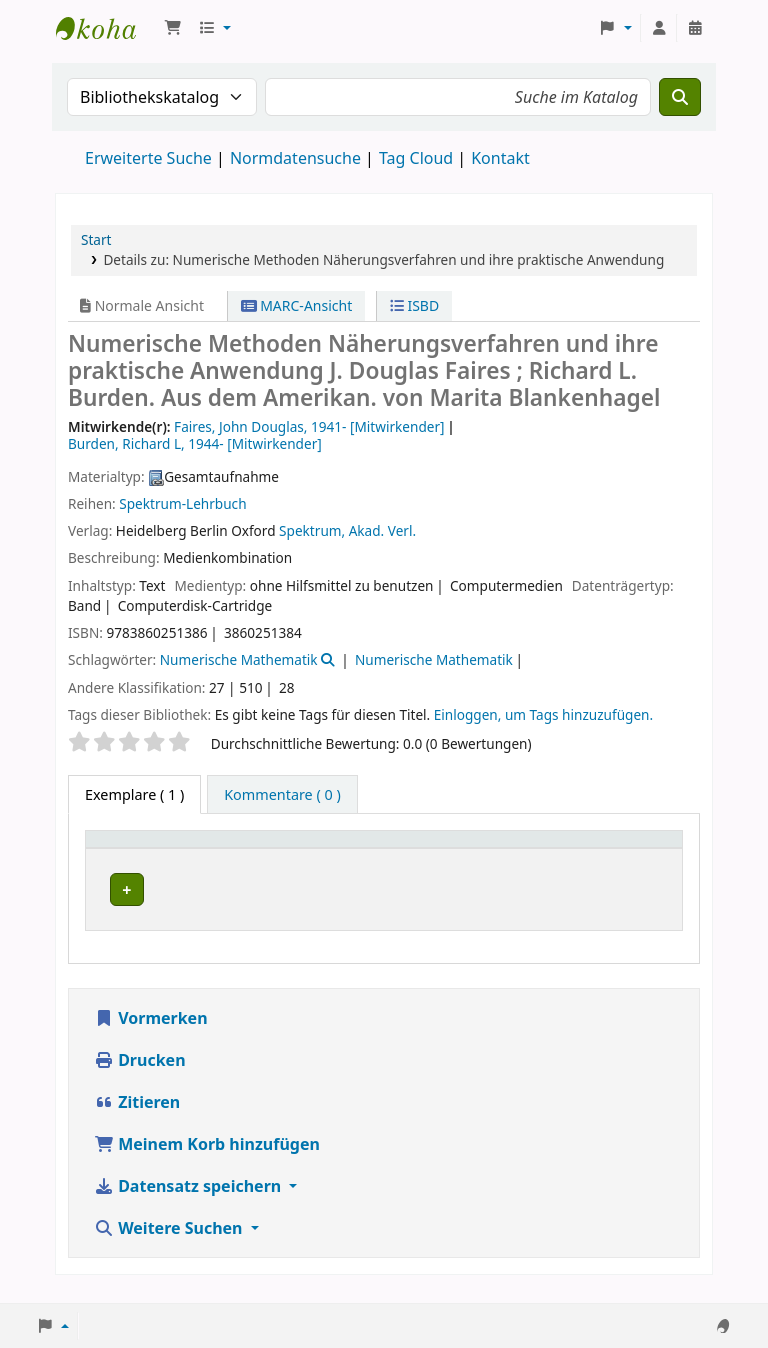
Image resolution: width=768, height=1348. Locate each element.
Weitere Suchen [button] (170, 1241)
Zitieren (137, 1115)
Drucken (140, 1073)
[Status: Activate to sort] (640, 849)
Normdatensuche (295, 158)
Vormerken (151, 1031)
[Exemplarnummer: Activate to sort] (514, 849)
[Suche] (680, 97)
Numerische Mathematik (239, 659)
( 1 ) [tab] (134, 794)
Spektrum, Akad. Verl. (347, 530)
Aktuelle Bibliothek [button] (279, 848)
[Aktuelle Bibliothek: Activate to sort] (316, 849)
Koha (106, 28)
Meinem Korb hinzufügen (207, 1157)
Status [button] (629, 848)
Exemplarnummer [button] (502, 848)
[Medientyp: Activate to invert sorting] (144, 849)
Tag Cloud (416, 158)
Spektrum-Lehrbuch (182, 503)
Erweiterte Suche (148, 158)
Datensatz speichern (189, 1199)
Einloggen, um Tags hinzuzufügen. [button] (543, 714)
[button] (173, 28)
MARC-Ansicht (297, 305)
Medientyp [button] (132, 848)
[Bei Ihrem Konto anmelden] (659, 28)
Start (96, 239)
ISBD (414, 305)
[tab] (282, 795)
